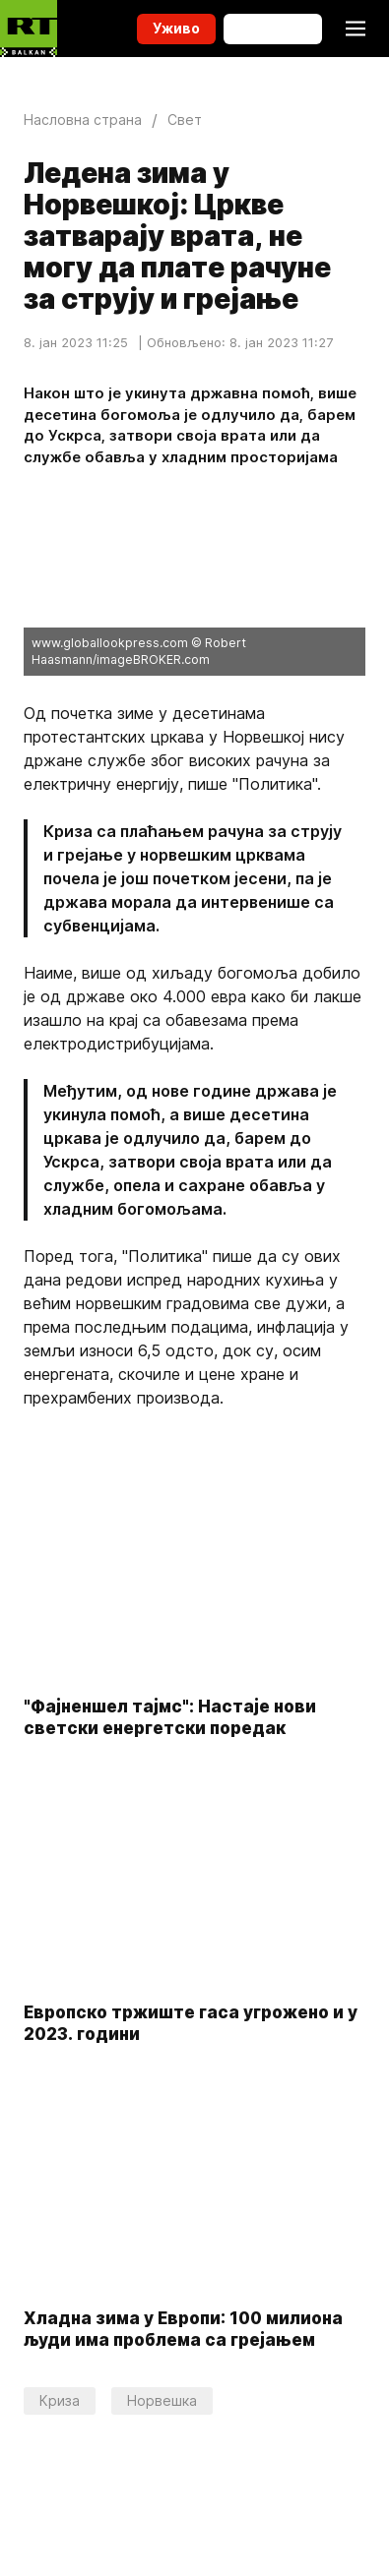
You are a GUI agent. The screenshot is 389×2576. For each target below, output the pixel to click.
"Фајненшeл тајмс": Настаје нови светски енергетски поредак (170, 1717)
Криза (59, 2400)
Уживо (176, 28)
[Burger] (355, 28)
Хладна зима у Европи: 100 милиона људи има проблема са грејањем (183, 2330)
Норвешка (162, 2400)
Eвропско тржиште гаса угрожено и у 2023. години (190, 2023)
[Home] (28, 28)
